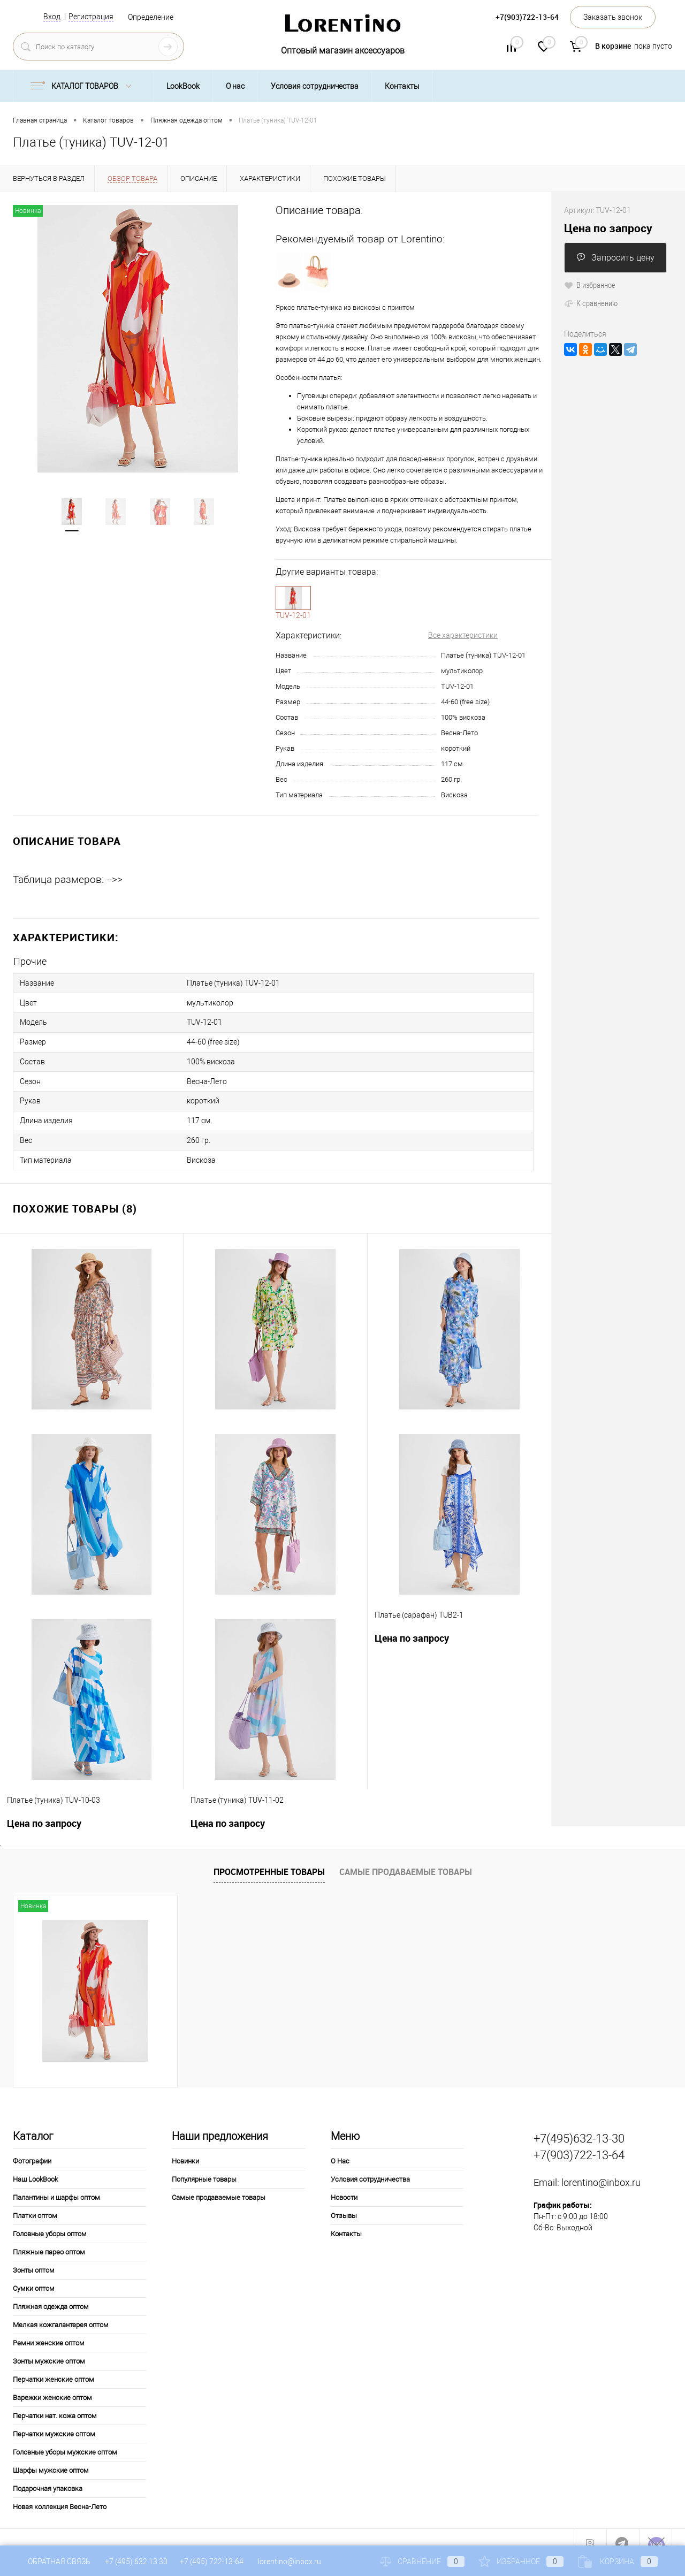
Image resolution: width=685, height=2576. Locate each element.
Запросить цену (615, 258)
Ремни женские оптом (49, 2329)
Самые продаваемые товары (405, 1857)
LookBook (183, 86)
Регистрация (90, 16)
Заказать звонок (612, 17)
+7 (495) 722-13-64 (211, 2561)
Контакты (402, 86)
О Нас (340, 2147)
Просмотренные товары (269, 1857)
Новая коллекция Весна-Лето (59, 2492)
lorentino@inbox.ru (601, 2167)
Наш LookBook (35, 2165)
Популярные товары (204, 2165)
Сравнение (422, 2561)
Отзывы (344, 2201)
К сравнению (591, 303)
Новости (344, 2183)
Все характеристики (463, 635)
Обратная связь (51, 2561)
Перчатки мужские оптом (54, 2419)
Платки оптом (35, 2201)
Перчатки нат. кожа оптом (55, 2401)
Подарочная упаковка (47, 2474)
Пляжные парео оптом (49, 2238)
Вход (51, 16)
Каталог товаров (83, 86)
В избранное (589, 284)
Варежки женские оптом (52, 2383)
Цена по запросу (412, 1623)
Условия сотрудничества (315, 86)
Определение (150, 17)
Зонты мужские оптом (49, 2347)
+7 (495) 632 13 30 (137, 2561)
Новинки (185, 2147)
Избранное (521, 2561)
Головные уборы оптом (50, 2219)
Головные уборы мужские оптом (65, 2438)
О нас (235, 86)
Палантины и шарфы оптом (56, 2183)
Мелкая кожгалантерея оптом (61, 2310)
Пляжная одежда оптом (51, 2292)
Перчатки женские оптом (53, 2365)
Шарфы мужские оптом (51, 2456)
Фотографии (32, 2147)
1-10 (293, 597)
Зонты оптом (34, 2256)
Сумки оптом (34, 2274)
